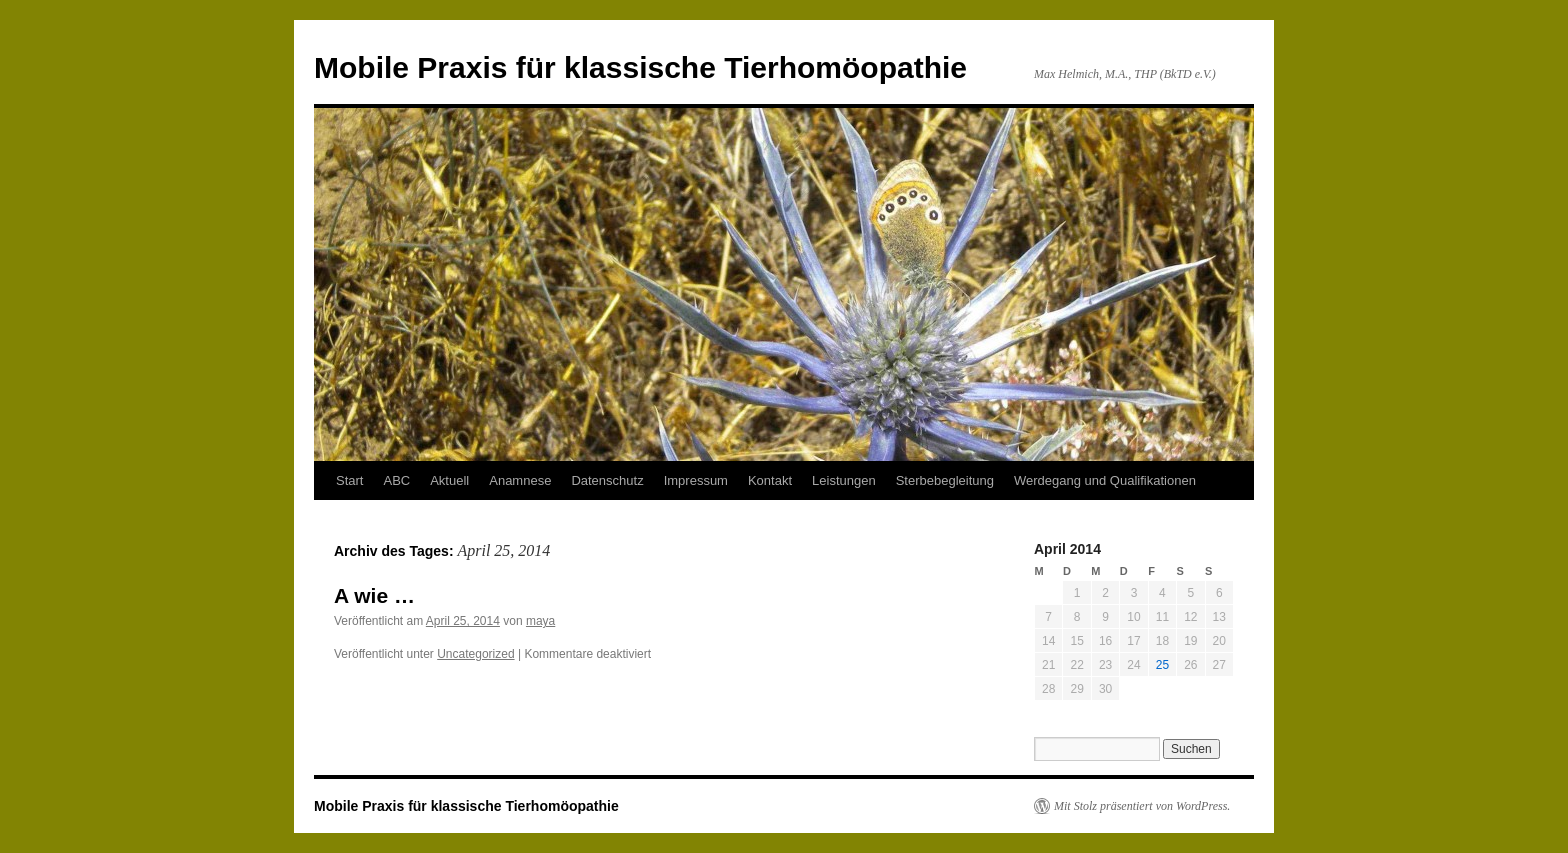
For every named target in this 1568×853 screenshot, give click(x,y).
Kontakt (770, 480)
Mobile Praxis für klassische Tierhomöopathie (640, 67)
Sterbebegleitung (945, 480)
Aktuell (449, 480)
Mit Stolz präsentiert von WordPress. (1142, 806)
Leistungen (844, 480)
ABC (396, 480)
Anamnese (520, 480)
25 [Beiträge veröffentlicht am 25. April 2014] (1162, 665)
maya (540, 621)
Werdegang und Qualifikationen (1105, 480)
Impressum (696, 480)
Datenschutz (607, 480)
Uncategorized (475, 654)
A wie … (374, 595)
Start (349, 480)
